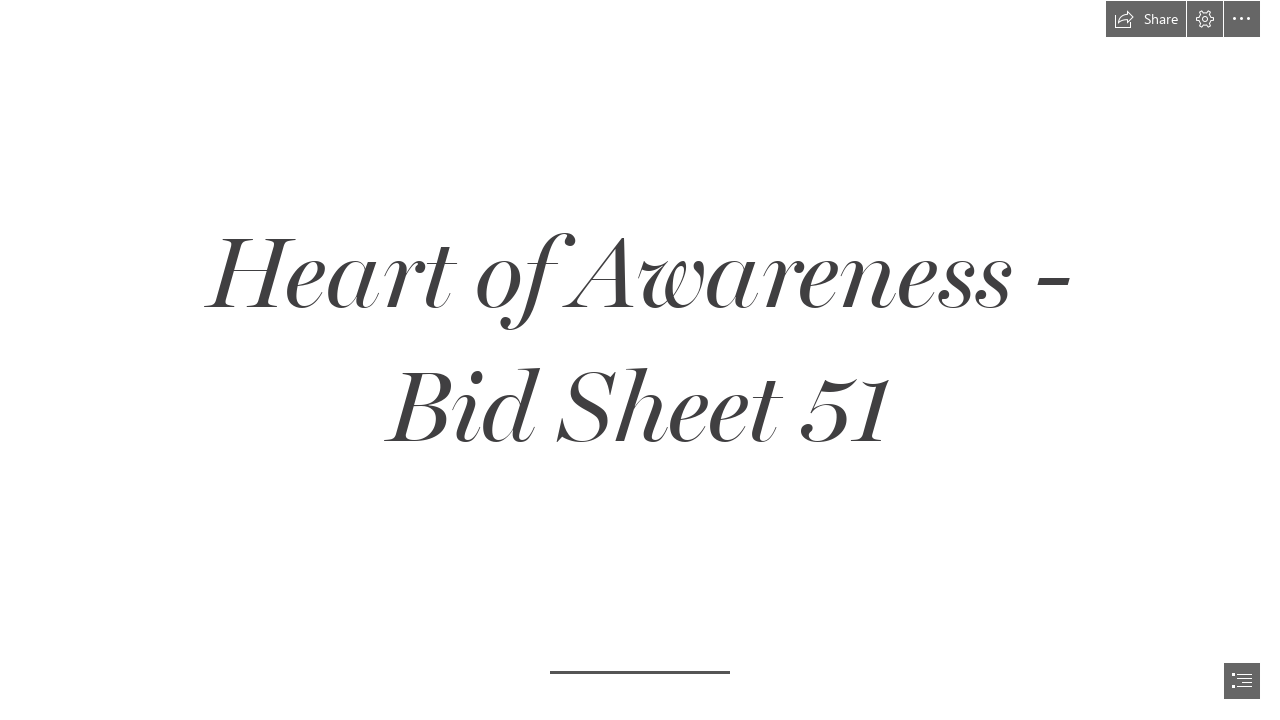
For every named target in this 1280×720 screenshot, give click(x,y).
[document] (640, 360)
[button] (1146, 19)
